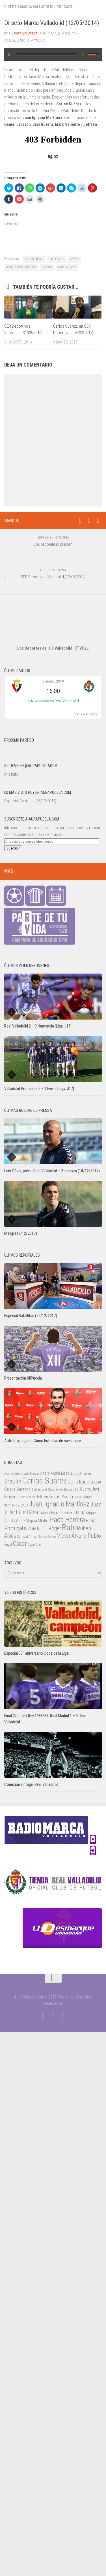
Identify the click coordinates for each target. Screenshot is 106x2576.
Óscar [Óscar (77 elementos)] (20, 1543)
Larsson (47, 267)
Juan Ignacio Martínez (21, 267)
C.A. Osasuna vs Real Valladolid (53, 701)
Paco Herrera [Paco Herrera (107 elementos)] (67, 1520)
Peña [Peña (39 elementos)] (90, 1520)
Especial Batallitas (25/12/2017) (30, 800)
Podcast (65, 7)
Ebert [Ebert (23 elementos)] (97, 1482)
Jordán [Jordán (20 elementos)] (78, 1497)
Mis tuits (11, 774)
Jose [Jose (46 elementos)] (23, 1505)
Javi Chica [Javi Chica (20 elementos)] (48, 1489)
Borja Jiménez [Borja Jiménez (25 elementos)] (80, 1473)
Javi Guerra (56, 259)
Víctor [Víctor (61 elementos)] (64, 1535)
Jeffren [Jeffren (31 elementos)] (42, 1496)
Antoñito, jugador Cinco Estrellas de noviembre (42, 1440)
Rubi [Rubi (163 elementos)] (69, 1527)
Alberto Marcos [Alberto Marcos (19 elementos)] (30, 1474)
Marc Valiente (67, 267)
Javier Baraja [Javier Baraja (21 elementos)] (63, 1489)
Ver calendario (85, 713)
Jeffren (74, 259)
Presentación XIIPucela (23, 1378)
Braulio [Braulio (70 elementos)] (12, 1481)
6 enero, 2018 (53, 681)
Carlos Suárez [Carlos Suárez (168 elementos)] (44, 1480)
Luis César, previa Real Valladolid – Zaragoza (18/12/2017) (52, 1170)
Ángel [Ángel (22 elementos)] (8, 1545)
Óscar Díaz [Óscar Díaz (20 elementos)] (34, 1545)
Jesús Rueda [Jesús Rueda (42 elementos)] (61, 1496)
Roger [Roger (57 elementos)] (54, 1528)
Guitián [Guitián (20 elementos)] (36, 1489)
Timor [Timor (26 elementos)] (33, 1536)
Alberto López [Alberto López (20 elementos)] (12, 1474)
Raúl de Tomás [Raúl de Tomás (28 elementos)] (35, 1529)
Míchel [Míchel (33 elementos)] (43, 1520)
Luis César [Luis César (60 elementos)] (28, 1512)
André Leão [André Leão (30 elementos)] (60, 1473)
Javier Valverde (24, 34)
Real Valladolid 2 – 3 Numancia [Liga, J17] (38, 1026)
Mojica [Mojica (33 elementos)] (31, 1520)
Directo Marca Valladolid (28, 7)
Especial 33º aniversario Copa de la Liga (36, 1653)
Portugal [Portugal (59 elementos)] (13, 1528)
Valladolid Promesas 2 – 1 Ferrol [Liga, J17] (39, 1088)
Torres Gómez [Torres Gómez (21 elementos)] (47, 1537)
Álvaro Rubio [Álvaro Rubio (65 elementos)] (86, 1535)
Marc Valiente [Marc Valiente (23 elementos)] (65, 1513)
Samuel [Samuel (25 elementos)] (22, 1536)
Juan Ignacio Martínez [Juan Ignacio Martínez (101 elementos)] (59, 1504)
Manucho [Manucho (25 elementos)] (48, 1513)
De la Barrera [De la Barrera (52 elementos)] (80, 1481)
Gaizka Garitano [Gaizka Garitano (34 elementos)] (17, 1489)
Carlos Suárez (34, 259)
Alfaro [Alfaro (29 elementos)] (45, 1473)
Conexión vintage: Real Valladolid (31, 1784)
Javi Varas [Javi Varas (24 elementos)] (27, 1497)
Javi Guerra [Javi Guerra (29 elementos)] (82, 1489)
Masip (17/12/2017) (20, 1233)
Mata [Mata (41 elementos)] (80, 1512)
